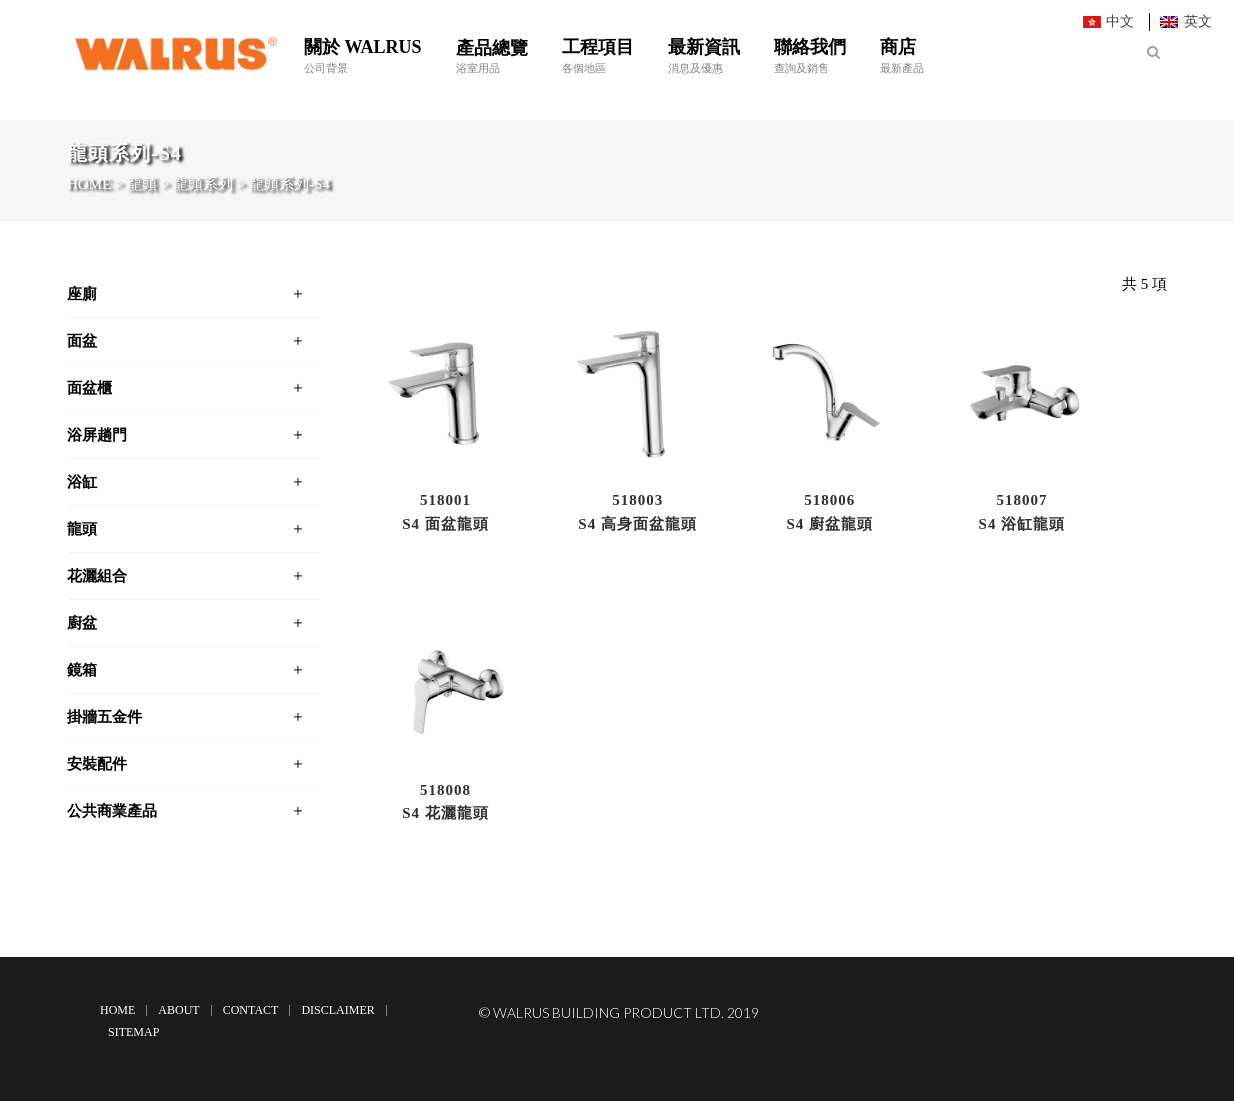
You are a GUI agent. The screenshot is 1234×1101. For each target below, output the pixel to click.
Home (117, 1010)
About (178, 1010)
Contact (251, 1010)
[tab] (193, 294)
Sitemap (133, 1032)
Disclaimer (337, 1010)
